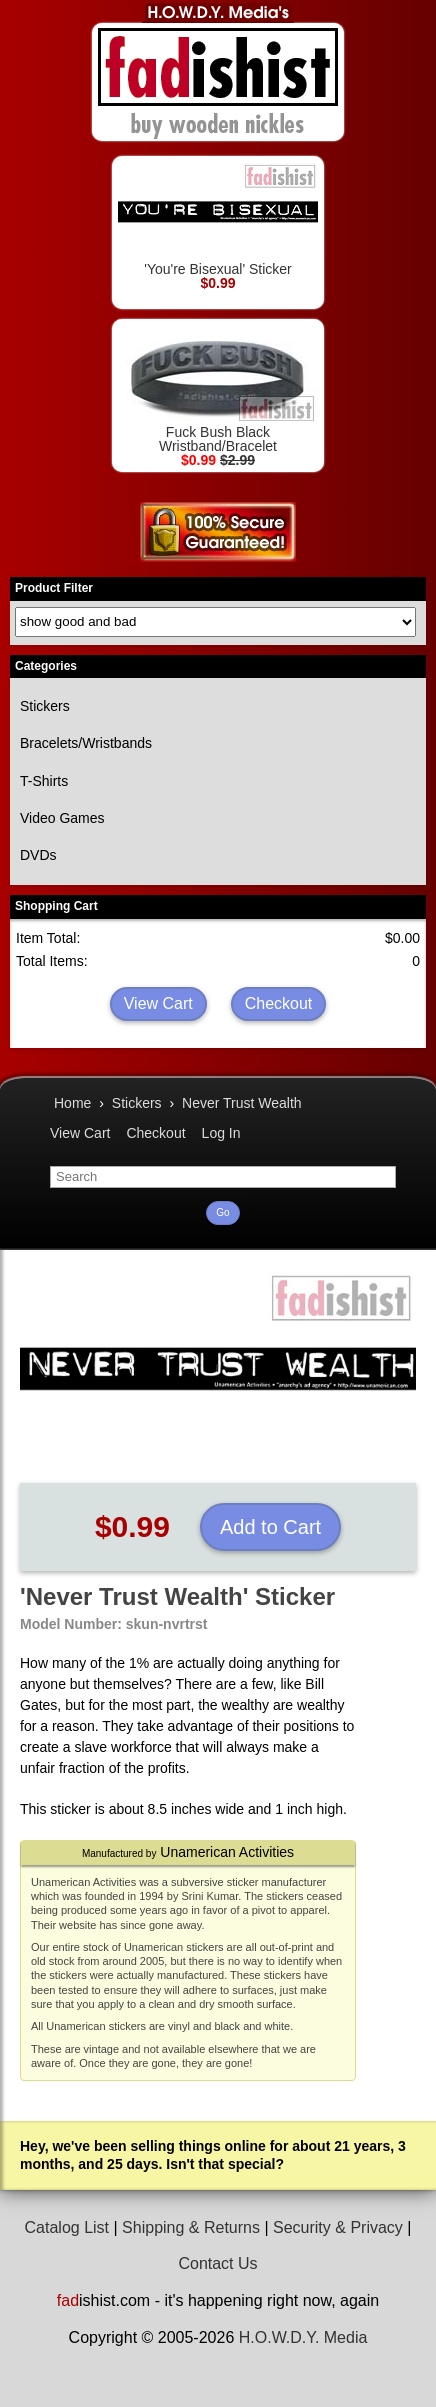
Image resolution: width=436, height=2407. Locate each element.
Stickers (45, 706)
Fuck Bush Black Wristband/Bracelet (218, 389)
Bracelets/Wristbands (86, 743)
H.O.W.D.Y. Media (303, 2337)
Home (72, 1103)
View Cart (158, 1003)
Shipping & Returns (191, 2227)
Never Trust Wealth (242, 1103)
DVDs (38, 855)
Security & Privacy (338, 2227)
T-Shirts (44, 781)
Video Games (62, 818)
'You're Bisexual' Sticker (218, 219)
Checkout (279, 1003)
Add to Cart (270, 1527)
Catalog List (67, 2227)
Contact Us (217, 2263)
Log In (221, 1133)
